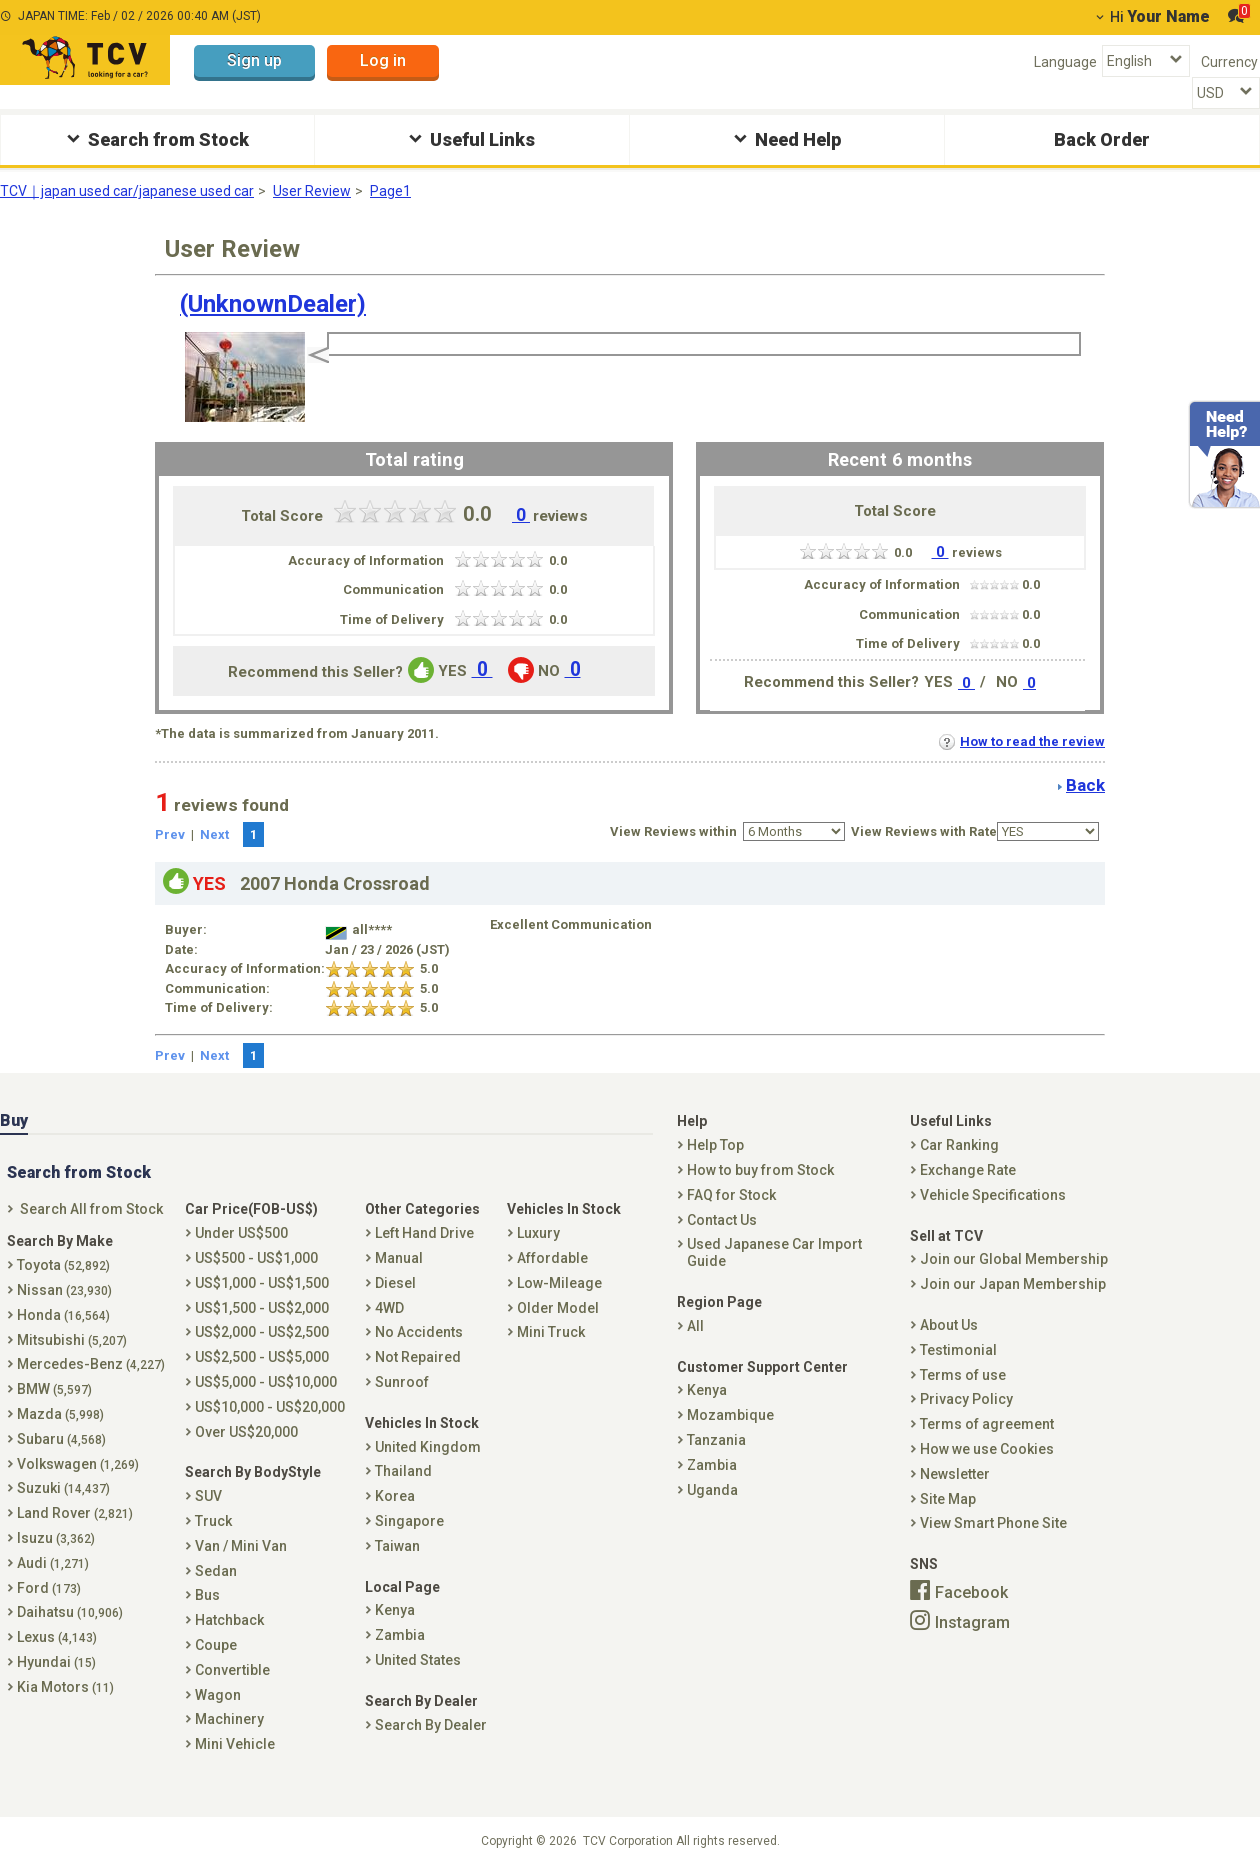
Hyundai (56, 1662)
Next (214, 834)
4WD (389, 1308)
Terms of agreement (987, 1424)
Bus (207, 1595)
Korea (395, 1496)
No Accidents (419, 1332)
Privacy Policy (966, 1399)
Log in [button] (383, 60)
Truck (213, 1521)
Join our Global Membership (1014, 1259)
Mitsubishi (72, 1340)
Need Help (785, 138)
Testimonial (958, 1350)
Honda (63, 1315)
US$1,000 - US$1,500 (262, 1283)
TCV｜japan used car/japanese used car (127, 191)
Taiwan (397, 1546)
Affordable (552, 1258)
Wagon (218, 1695)
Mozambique (730, 1415)
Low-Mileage (559, 1283)
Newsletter (955, 1474)
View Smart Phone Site (993, 1523)
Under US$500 (241, 1233)
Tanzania (716, 1440)
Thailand (403, 1471)
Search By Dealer (431, 1725)
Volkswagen (78, 1464)
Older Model (558, 1308)
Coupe (216, 1645)
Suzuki (63, 1488)
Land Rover (75, 1513)
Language (1065, 62)
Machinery (229, 1719)
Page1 (390, 191)
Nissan (64, 1290)
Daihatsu (70, 1612)
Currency (1229, 62)
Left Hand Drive (424, 1233)
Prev (170, 834)
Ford (49, 1588)
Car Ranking (959, 1145)
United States (418, 1660)
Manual (399, 1258)
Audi (53, 1563)
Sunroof (402, 1382)
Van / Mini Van (241, 1546)
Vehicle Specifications (993, 1195)
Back (1085, 785)
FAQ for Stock (731, 1195)
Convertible (232, 1670)
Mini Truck (551, 1332)
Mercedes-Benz (91, 1364)
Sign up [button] (254, 60)
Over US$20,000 (246, 1432)
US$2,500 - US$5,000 (262, 1357)
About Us (949, 1325)
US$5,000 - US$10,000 (266, 1382)
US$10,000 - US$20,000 (270, 1407)
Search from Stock (155, 138)
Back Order (1102, 139)
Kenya (395, 1610)
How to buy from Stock (760, 1170)
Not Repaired (418, 1357)
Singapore (409, 1521)
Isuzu (56, 1538)
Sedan (216, 1571)
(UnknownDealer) (273, 304)
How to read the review (1022, 741)
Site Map (948, 1499)
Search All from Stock (91, 1209)
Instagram (972, 1621)
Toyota (63, 1265)
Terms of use (963, 1375)
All (695, 1326)
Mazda (60, 1414)
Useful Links (469, 138)
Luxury (538, 1233)
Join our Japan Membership (1013, 1284)
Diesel (395, 1283)
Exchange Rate (968, 1170)
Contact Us (722, 1220)
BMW (54, 1389)
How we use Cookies (987, 1449)
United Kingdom (428, 1447)
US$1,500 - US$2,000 (262, 1308)
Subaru (61, 1439)
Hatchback (229, 1620)
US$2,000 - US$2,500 (262, 1332)
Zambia (400, 1635)
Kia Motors (65, 1687)
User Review (312, 191)
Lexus (57, 1637)
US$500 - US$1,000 (256, 1258)
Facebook (971, 1592)
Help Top (715, 1145)
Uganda (712, 1490)
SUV (208, 1496)
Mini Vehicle (235, 1744)
